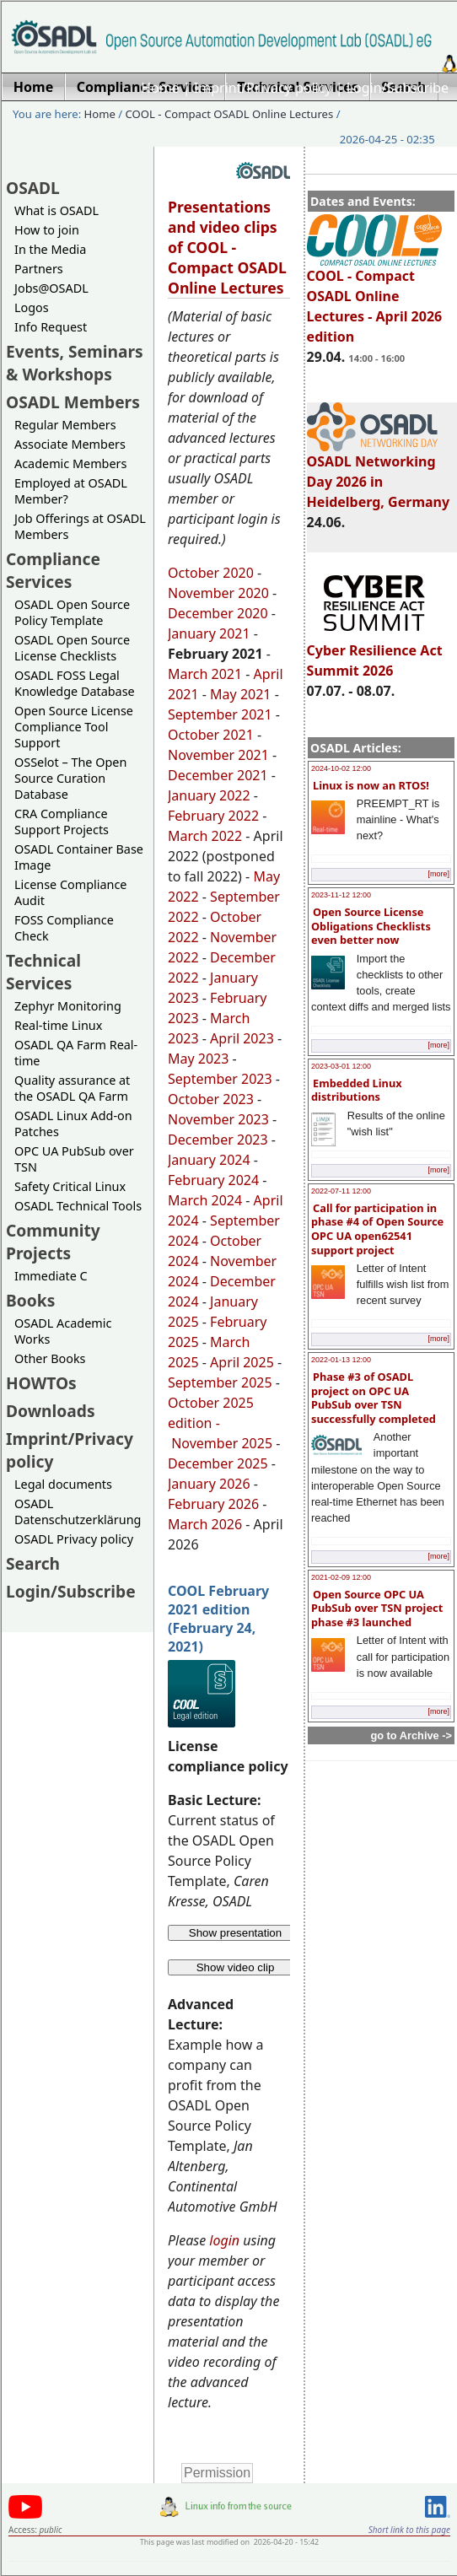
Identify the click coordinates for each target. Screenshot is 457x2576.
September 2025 (220, 1382)
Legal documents (63, 1484)
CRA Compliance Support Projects (61, 822)
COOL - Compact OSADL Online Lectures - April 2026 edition (375, 298)
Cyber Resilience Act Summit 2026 (375, 653)
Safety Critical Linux (70, 1186)
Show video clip (235, 1967)
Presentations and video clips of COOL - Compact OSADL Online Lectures (227, 247)
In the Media (50, 249)
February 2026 (213, 1504)
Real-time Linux (58, 1025)
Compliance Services (53, 570)
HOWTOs (41, 1383)
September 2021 (220, 714)
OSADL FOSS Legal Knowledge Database (74, 683)
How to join (46, 230)
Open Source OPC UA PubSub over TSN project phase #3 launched (377, 1608)
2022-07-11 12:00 (341, 1191)
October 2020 (211, 572)
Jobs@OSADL (51, 288)
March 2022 (205, 836)
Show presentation (235, 1933)
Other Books (49, 1358)
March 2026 (205, 1524)
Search (33, 1563)
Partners (38, 269)
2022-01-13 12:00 (341, 1359)
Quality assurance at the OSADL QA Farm (72, 1088)
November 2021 (218, 755)
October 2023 (211, 1099)
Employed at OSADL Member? (70, 491)
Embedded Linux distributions (356, 1090)
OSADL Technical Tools (78, 1206)
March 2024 (205, 1200)
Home (160, 87)
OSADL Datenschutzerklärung (77, 1511)
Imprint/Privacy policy (263, 87)
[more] (438, 874)
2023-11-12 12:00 (341, 895)
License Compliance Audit (70, 892)
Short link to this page (409, 2530)
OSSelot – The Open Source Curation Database (70, 778)
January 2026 (209, 1483)
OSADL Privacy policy (73, 1539)
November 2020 (218, 593)
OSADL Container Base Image (78, 857)
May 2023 (198, 1058)
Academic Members (70, 463)
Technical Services (43, 971)
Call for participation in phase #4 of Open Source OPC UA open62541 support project (377, 1229)
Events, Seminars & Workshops (74, 362)
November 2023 (218, 1119)
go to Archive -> (411, 1735)
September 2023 (220, 1079)
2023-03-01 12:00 (341, 1066)
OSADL (33, 187)
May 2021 (240, 694)
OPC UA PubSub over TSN (74, 1159)
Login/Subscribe (398, 87)
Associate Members (70, 444)
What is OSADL (56, 210)
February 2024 (213, 1180)
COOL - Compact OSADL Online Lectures (230, 113)
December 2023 (218, 1139)
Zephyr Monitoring (67, 1006)
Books (30, 1300)
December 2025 (218, 1463)
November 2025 (221, 1443)
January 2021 (209, 633)
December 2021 (218, 775)
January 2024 (209, 1160)
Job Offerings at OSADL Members (80, 526)
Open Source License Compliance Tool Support (73, 727)
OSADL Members (73, 402)
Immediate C (51, 1276)
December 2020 (218, 613)
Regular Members (65, 425)
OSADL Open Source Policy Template (72, 612)
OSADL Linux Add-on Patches (73, 1123)
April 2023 (242, 1038)
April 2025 (242, 1362)
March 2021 (205, 674)
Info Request (50, 327)
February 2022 (213, 815)
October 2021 (211, 734)
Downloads (50, 1410)
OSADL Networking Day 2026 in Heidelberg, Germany (378, 474)
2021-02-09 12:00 (341, 1577)
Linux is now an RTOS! (371, 785)
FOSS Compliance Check (64, 928)
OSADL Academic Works (62, 1331)
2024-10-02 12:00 (341, 768)
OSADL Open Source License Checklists (72, 648)
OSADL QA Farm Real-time (75, 1053)
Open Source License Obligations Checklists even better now (371, 925)
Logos (31, 307)
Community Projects (53, 1241)
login (224, 2240)
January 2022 (209, 795)
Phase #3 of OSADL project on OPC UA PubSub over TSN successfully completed (373, 1397)
